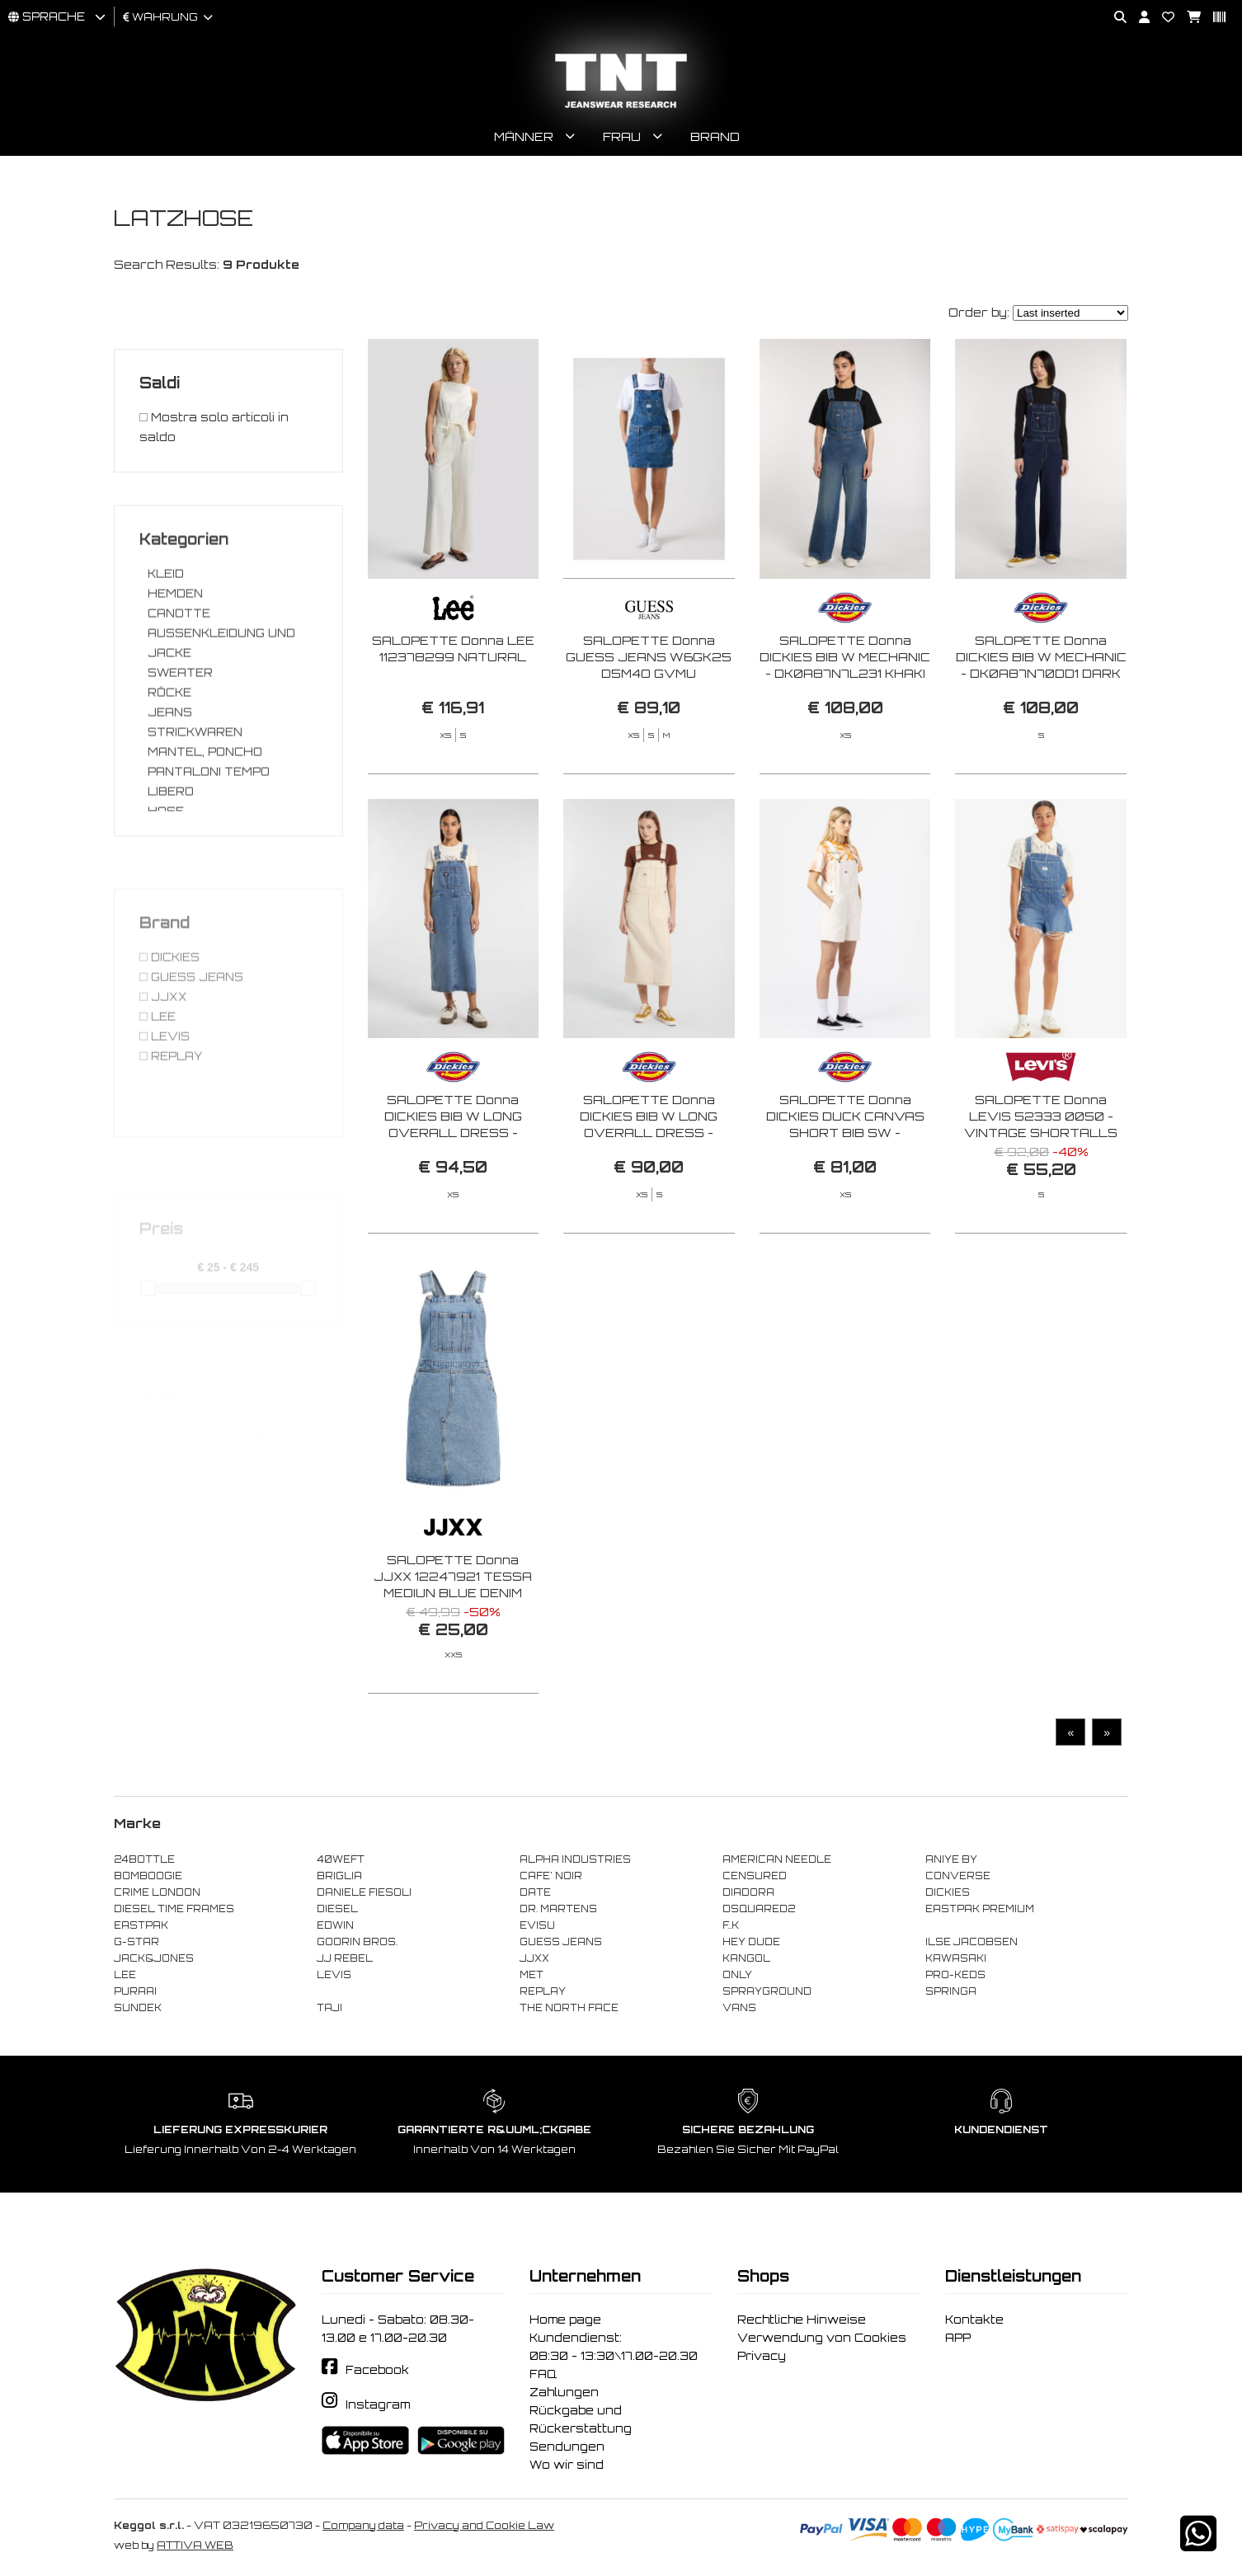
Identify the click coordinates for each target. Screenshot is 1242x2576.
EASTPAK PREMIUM (979, 1909)
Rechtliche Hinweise (801, 2319)
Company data (363, 2525)
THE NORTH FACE (569, 2008)
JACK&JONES (154, 1958)
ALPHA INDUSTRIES (575, 1859)
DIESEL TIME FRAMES (174, 1909)
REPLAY (543, 1991)
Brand (715, 136)
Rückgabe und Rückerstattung (580, 2419)
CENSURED (754, 1876)
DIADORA (748, 1892)
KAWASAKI (955, 1958)
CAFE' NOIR (551, 1876)
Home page (565, 2319)
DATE (535, 1892)
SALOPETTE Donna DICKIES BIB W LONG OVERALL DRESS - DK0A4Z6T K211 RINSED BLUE (453, 1196)
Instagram (378, 2404)
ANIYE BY (951, 1859)
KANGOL (746, 1958)
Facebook (377, 2369)
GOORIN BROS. (357, 1942)
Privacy (761, 2355)
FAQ (543, 2374)
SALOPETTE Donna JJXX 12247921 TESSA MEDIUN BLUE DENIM (453, 1638)
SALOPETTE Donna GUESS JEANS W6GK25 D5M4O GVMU (649, 656)
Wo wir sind (566, 2464)
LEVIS (334, 1975)
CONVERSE (957, 1876)
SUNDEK (138, 2008)
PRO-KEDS (955, 1975)
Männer (523, 136)
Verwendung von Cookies (821, 2337)
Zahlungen (564, 2392)
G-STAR (136, 1942)
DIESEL (337, 1909)
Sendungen (567, 2446)
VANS (739, 2008)
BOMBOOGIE (148, 1876)
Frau (622, 136)
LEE (125, 1975)
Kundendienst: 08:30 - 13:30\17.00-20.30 (613, 2346)
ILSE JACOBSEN (971, 1942)
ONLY (737, 1975)
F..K (730, 1925)
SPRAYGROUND (767, 1991)
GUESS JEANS (561, 1942)
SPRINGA (950, 1991)
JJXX (534, 1958)
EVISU (537, 1925)
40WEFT (341, 1859)
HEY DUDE (751, 1942)
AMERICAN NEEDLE (776, 1859)
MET (531, 1975)
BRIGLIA (339, 1876)
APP (958, 2337)
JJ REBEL (345, 1958)
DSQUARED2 (758, 1909)
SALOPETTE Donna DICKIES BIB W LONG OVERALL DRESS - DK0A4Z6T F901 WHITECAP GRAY (648, 1213)
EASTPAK (141, 1925)
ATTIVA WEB (195, 2545)
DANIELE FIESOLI (364, 1892)
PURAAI (135, 1991)
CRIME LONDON (157, 1892)
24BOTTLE (144, 1859)
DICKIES (947, 1892)
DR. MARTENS (558, 1909)
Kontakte (974, 2319)
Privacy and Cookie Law (484, 2525)
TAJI (329, 2008)
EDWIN (335, 1925)
